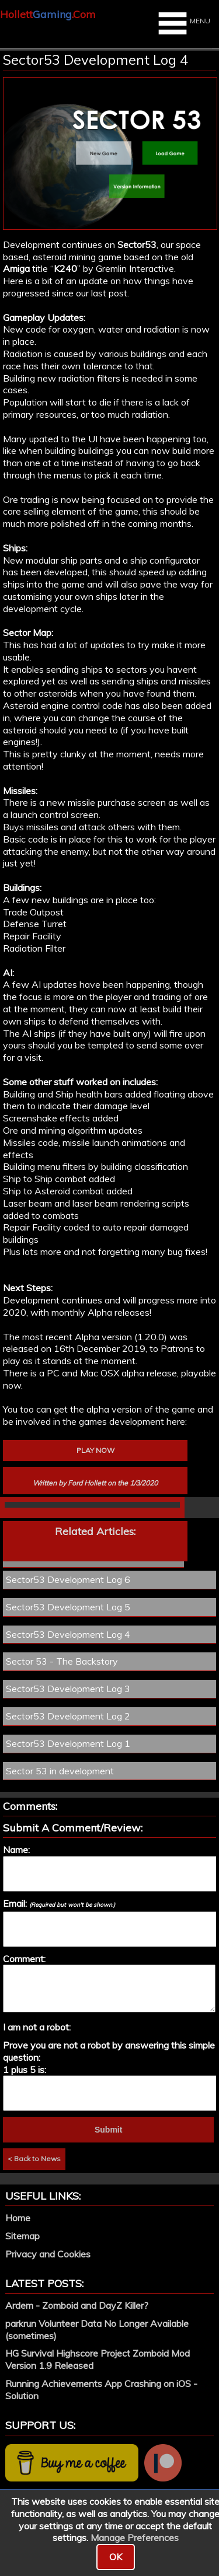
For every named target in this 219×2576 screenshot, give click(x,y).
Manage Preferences (135, 2537)
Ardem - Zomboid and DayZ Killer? (76, 2305)
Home (17, 2218)
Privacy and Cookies (48, 2254)
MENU (182, 23)
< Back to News (34, 2158)
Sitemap (22, 2236)
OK (115, 2557)
